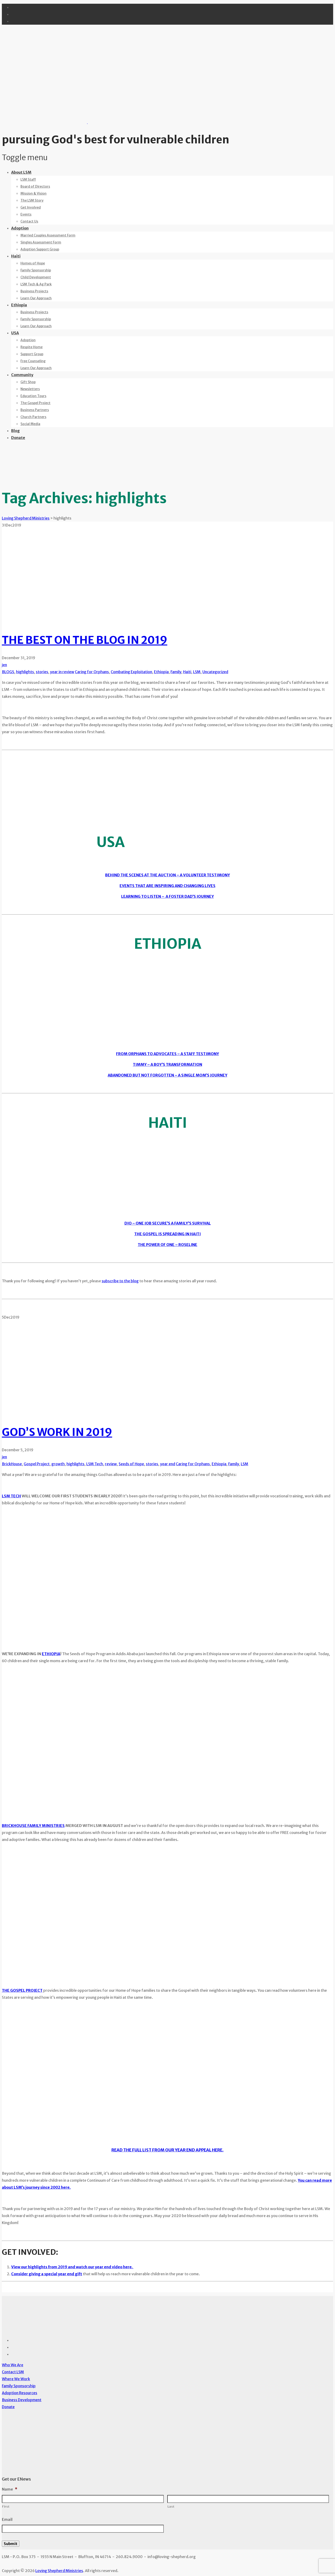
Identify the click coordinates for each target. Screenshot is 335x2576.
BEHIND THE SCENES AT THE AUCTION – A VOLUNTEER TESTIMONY (167, 875)
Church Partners (33, 417)
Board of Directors (35, 186)
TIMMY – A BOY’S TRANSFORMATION (167, 1064)
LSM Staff (28, 179)
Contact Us (29, 221)
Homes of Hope (32, 263)
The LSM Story (32, 200)
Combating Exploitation (131, 671)
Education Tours (33, 396)
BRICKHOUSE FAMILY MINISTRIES (33, 1825)
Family (176, 671)
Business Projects (34, 291)
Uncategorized (215, 671)
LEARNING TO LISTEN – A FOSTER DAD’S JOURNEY (167, 896)
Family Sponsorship (35, 270)
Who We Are (12, 2365)
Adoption (20, 228)
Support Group (31, 354)
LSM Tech (94, 1464)
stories (42, 671)
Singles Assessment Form (40, 242)
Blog (15, 430)
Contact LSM (13, 2372)
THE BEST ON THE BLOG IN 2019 (84, 640)
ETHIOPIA (51, 1653)
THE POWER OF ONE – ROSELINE (167, 1244)
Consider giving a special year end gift (46, 2274)
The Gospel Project (35, 403)
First (5, 2506)
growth (58, 1464)
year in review (62, 671)
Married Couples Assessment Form (47, 235)
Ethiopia (19, 305)
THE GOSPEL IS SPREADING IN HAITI (167, 1234)
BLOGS (8, 671)
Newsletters (30, 389)
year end (167, 1464)
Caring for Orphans (92, 671)
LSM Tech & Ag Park (36, 284)
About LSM (21, 172)
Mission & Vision (33, 193)
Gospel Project (37, 1464)
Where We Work (16, 2379)
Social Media (30, 424)
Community (22, 374)
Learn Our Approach (36, 298)
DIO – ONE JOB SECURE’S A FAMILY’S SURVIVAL (167, 1223)
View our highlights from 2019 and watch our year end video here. (72, 2267)
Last (171, 2506)
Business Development (21, 2399)
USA (15, 333)
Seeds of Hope (131, 1464)
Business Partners (34, 410)
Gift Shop (28, 382)
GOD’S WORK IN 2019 (57, 1432)
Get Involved (30, 207)
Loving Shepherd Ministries (59, 2570)
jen (4, 664)
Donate (18, 437)
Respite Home (31, 347)
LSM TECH (11, 1496)
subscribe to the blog (120, 1281)
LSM (197, 671)
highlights (25, 671)
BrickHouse (12, 1464)
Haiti (15, 256)
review (111, 1464)
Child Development (35, 277)
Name (9, 2489)
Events (25, 214)
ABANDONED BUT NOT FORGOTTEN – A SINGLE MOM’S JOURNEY (167, 1075)
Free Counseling (33, 361)
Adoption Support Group (39, 249)
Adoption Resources (19, 2392)
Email (7, 2519)
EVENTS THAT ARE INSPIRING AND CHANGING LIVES (167, 885)
